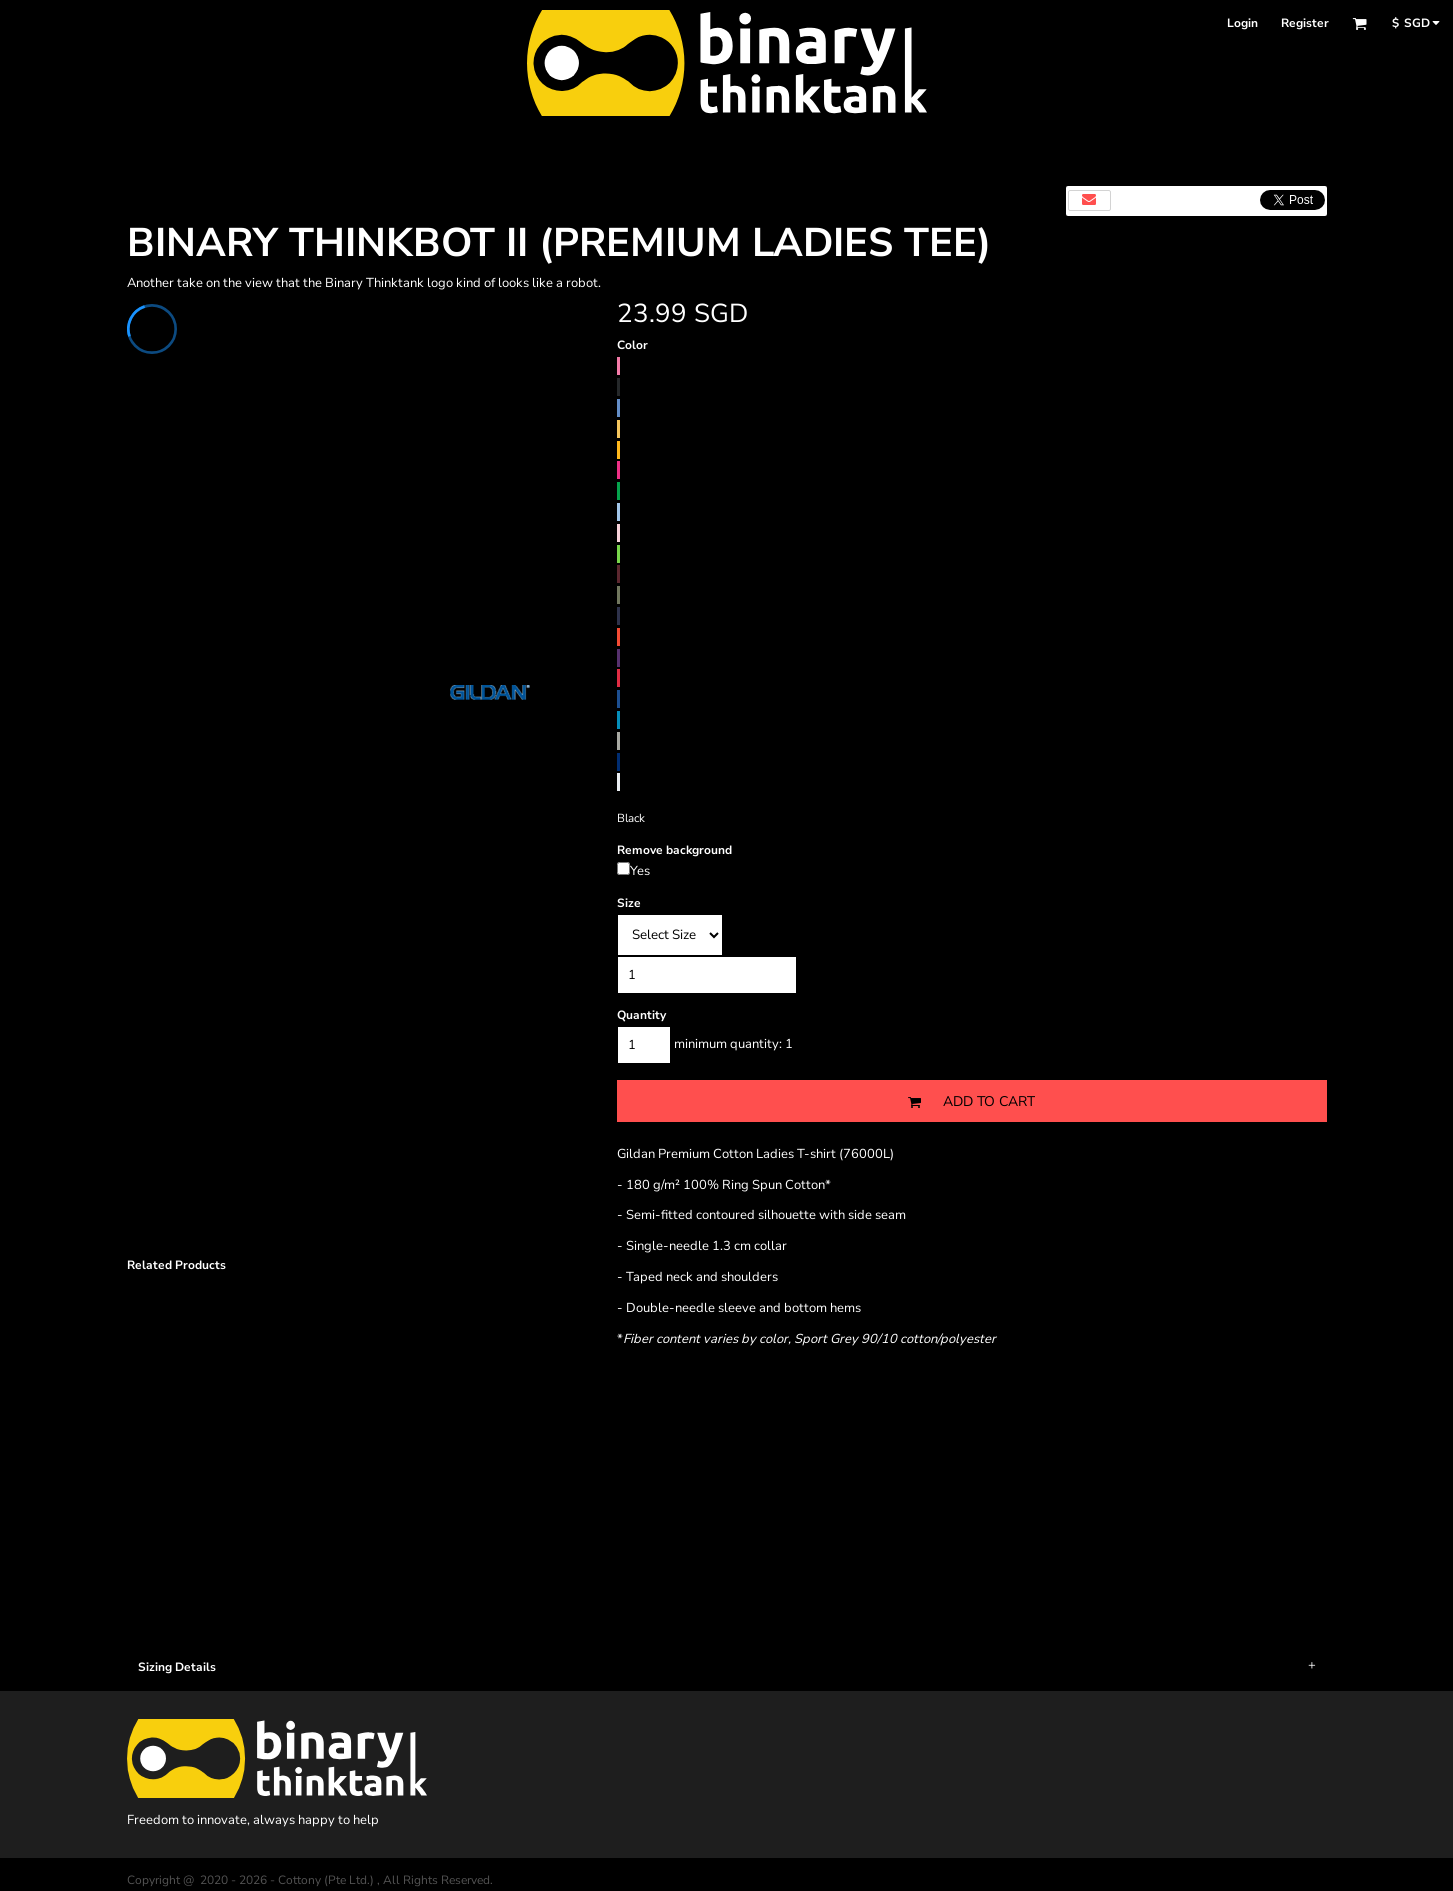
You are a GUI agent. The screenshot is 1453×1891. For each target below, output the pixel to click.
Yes (640, 871)
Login (1242, 23)
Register (1305, 23)
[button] (1359, 23)
